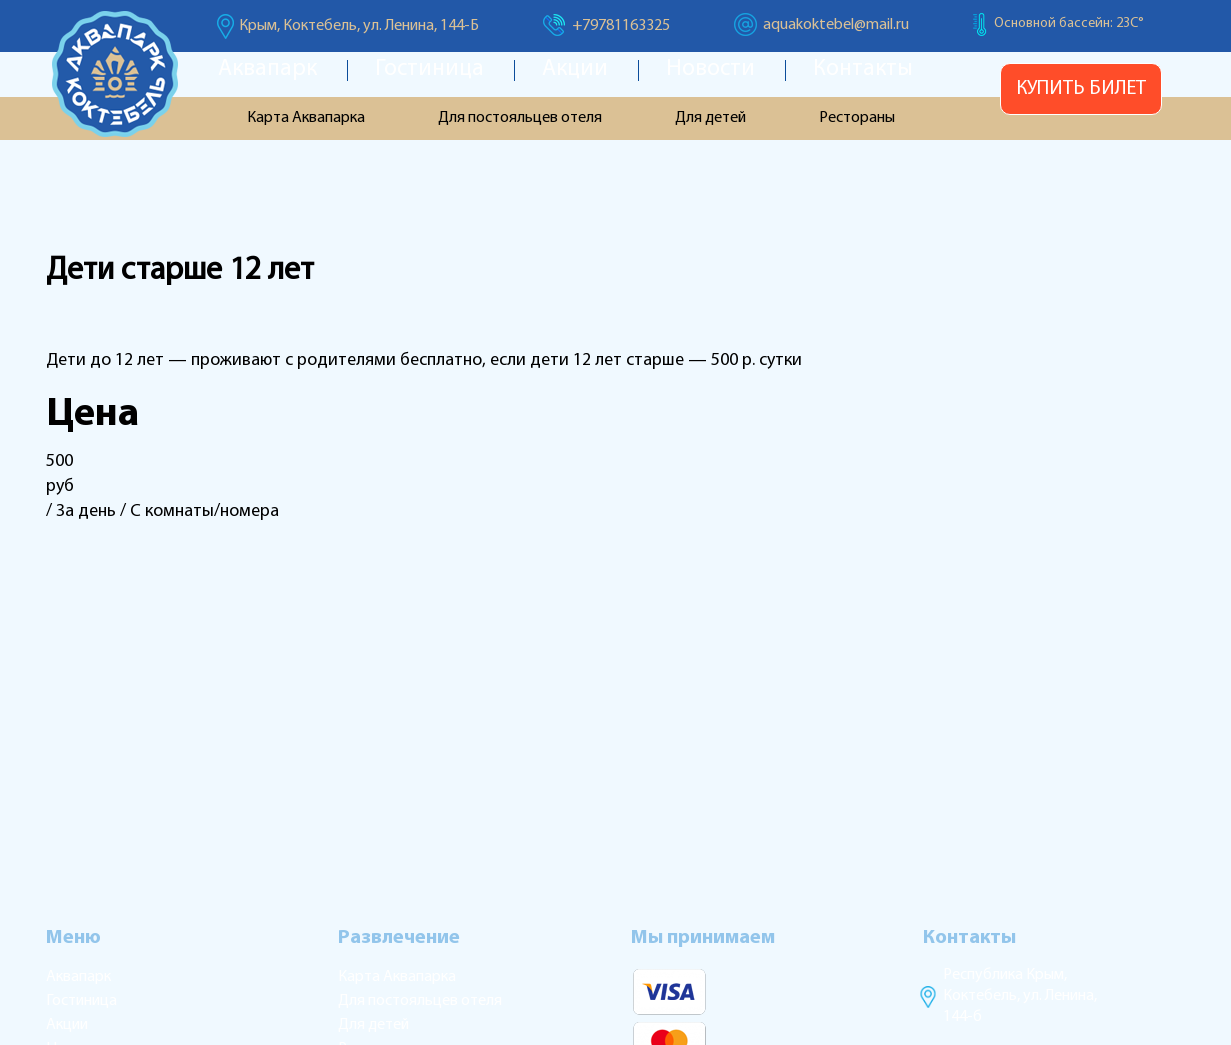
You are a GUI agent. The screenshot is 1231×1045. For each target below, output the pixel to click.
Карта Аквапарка (306, 118)
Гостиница (429, 69)
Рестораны (857, 118)
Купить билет (1081, 89)
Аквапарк (267, 69)
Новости (710, 69)
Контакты (863, 69)
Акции (575, 69)
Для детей (710, 118)
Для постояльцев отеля (520, 118)
